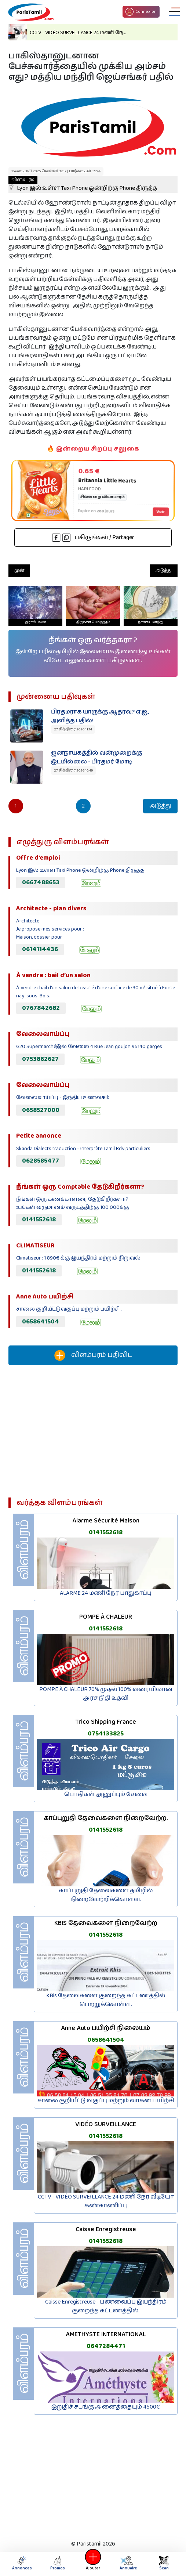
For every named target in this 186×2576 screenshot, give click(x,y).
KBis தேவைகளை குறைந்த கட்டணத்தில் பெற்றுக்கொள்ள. (105, 2000)
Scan (164, 2563)
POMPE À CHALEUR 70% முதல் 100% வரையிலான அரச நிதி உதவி (105, 1694)
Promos (57, 2563)
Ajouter (93, 2563)
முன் (19, 570)
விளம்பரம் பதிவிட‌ (93, 1355)
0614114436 (40, 949)
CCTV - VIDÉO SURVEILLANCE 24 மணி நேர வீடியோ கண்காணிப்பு (106, 2201)
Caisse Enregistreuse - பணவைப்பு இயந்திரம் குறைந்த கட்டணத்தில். (106, 2306)
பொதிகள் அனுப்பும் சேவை (105, 1794)
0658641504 (40, 1321)
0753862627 (40, 1059)
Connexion (141, 12)
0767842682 (41, 1008)
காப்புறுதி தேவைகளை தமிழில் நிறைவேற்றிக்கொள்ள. (106, 1895)
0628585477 (40, 1161)
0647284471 (106, 2346)
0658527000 (40, 1110)
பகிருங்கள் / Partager (93, 537)
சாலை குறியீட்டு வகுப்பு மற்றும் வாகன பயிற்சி (105, 2100)
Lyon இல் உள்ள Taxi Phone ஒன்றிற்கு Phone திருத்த (82, 184)
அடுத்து (164, 570)
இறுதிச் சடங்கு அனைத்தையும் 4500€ (105, 2406)
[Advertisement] (93, 1434)
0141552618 (39, 1219)
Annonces (22, 2563)
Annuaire (128, 2563)
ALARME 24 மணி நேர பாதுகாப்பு (106, 1593)
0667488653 (40, 882)
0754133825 (106, 1733)
